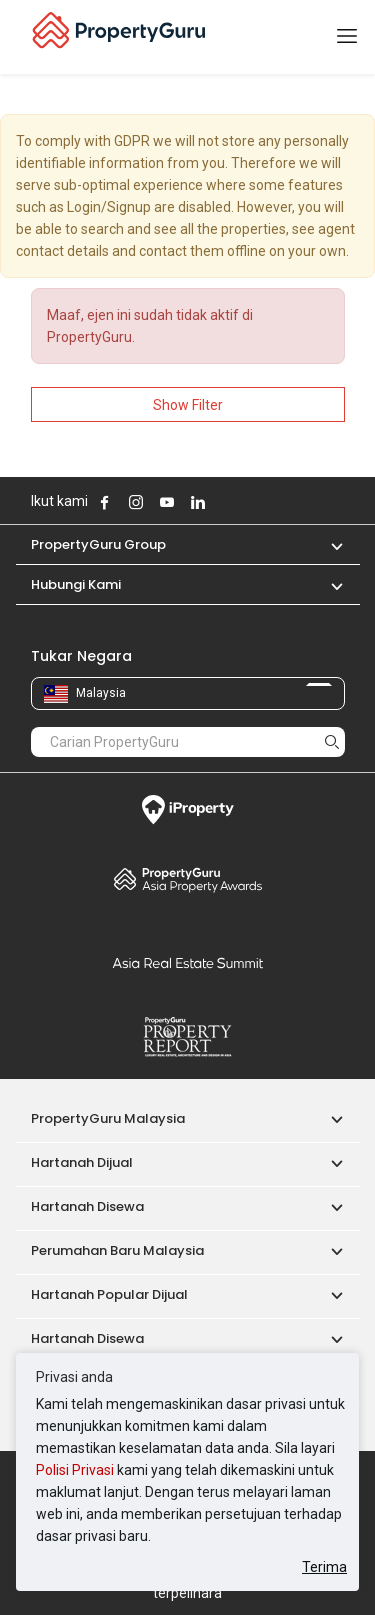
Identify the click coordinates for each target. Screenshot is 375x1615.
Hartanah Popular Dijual (109, 1294)
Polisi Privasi (75, 1470)
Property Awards (188, 879)
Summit (188, 963)
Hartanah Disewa (87, 1206)
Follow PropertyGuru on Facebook (105, 502)
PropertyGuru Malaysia (108, 1118)
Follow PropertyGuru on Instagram (136, 502)
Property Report (188, 1037)
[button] (327, 544)
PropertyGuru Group (98, 544)
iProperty (188, 810)
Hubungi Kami (76, 584)
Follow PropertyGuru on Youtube (167, 502)
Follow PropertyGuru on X (225, 502)
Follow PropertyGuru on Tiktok (248, 502)
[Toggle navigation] (347, 37)
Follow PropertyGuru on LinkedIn (198, 502)
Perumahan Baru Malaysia (117, 1250)
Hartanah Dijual (82, 1162)
